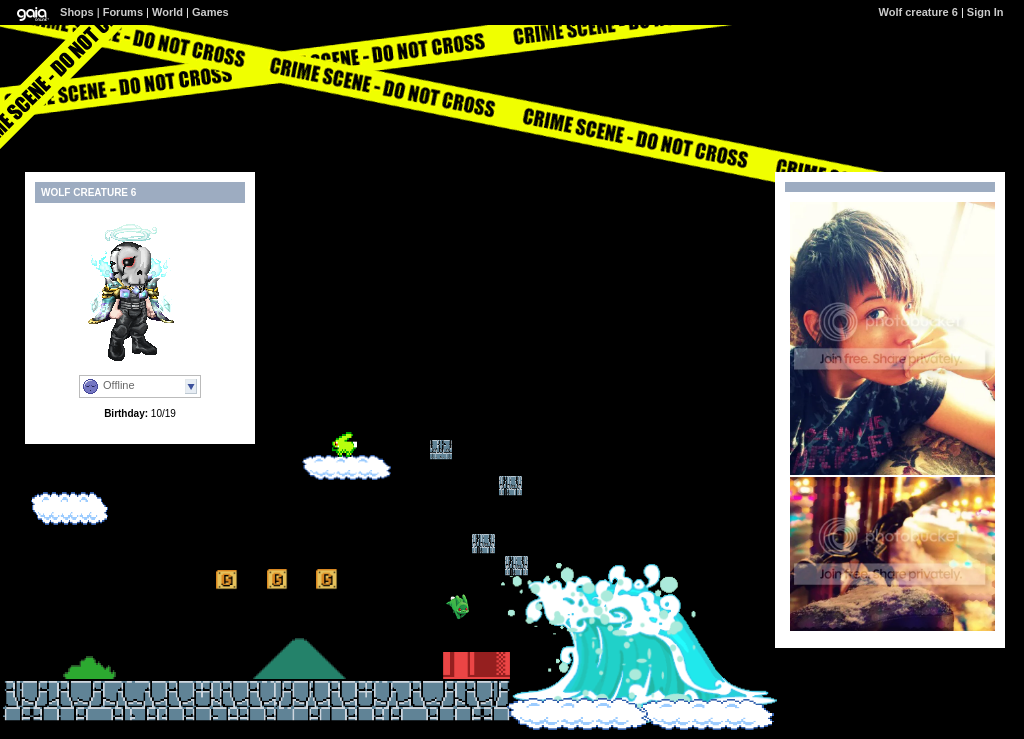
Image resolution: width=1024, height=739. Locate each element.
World (167, 12)
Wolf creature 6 (918, 12)
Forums (123, 12)
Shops (77, 12)
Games (210, 12)
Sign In (985, 12)
